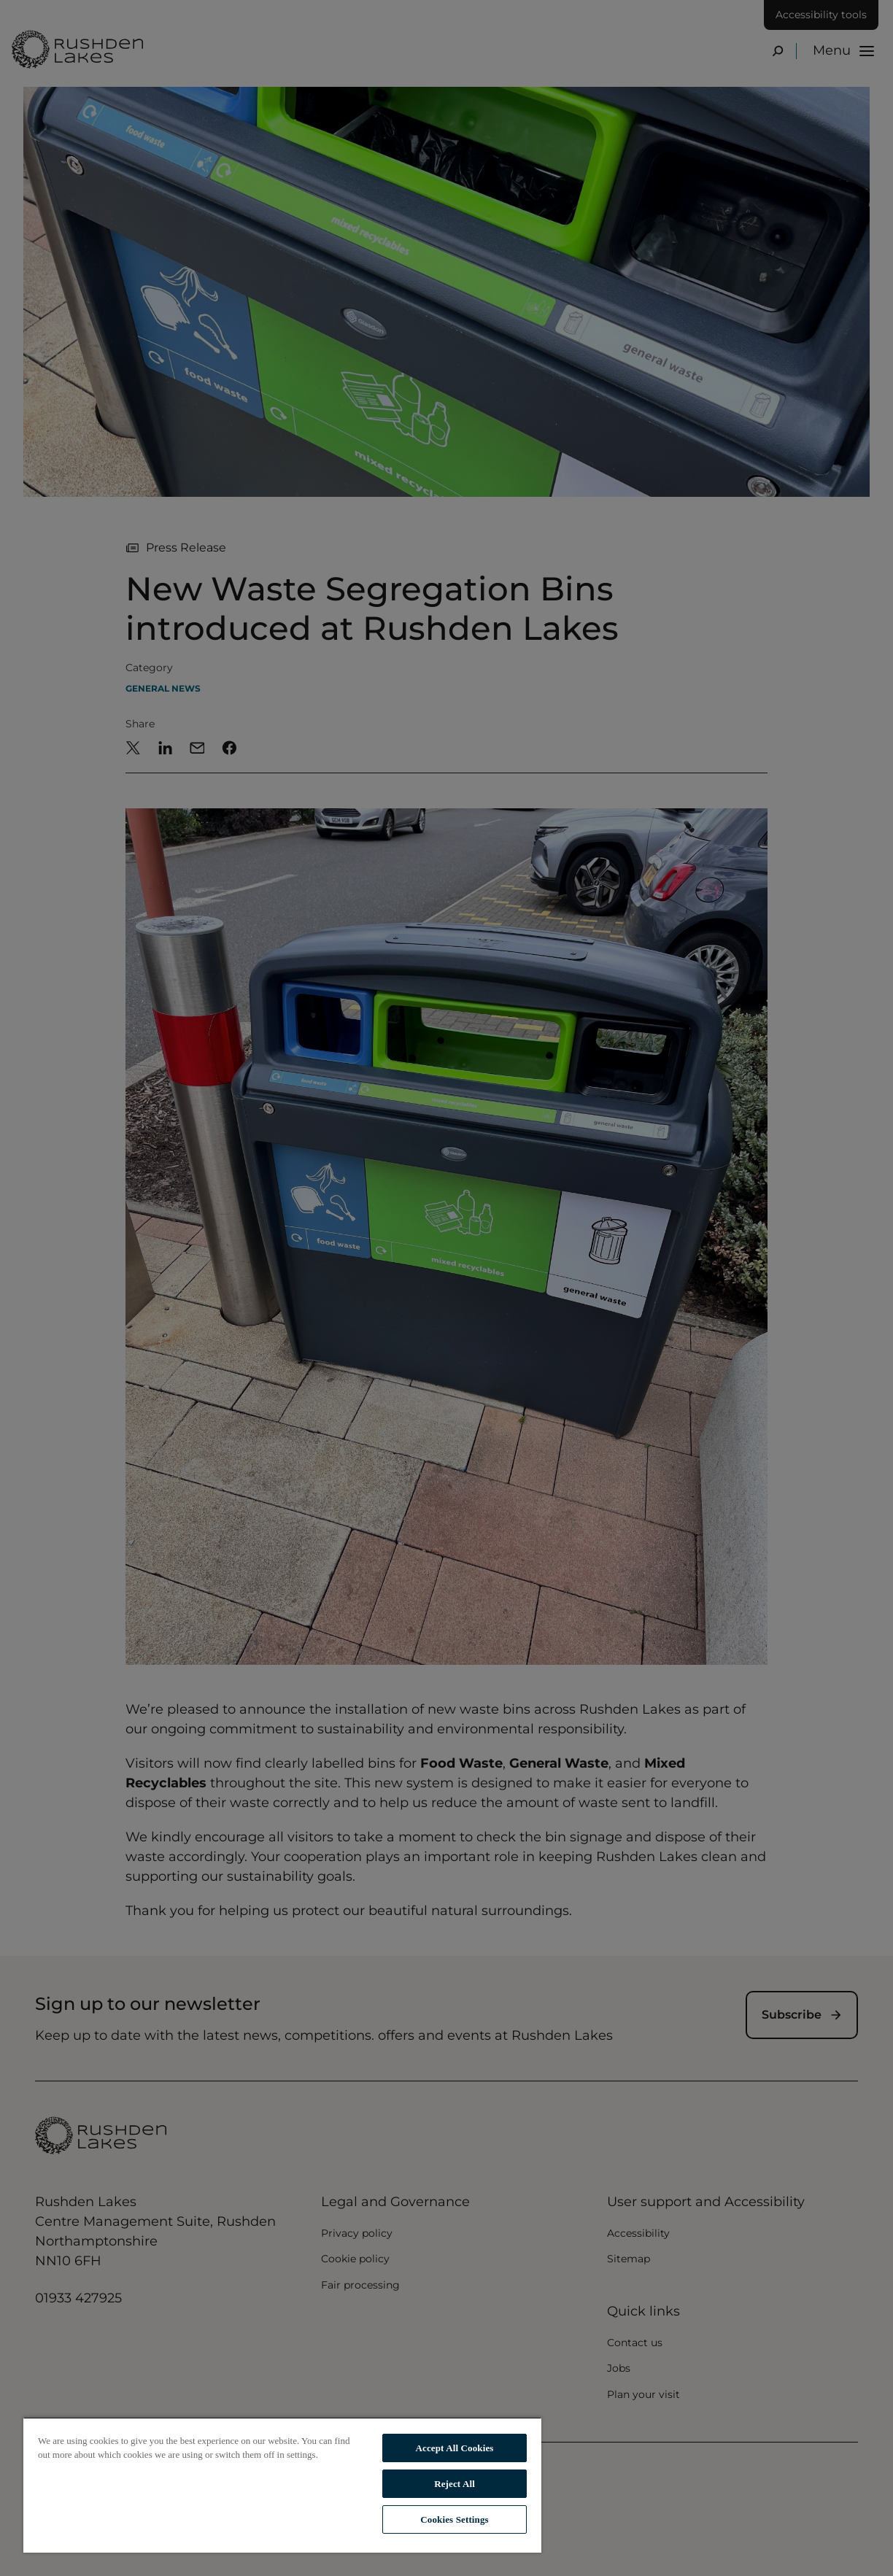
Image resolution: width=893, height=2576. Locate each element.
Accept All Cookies (455, 2447)
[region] (282, 2485)
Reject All (454, 2483)
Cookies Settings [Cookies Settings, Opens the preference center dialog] (454, 2519)
